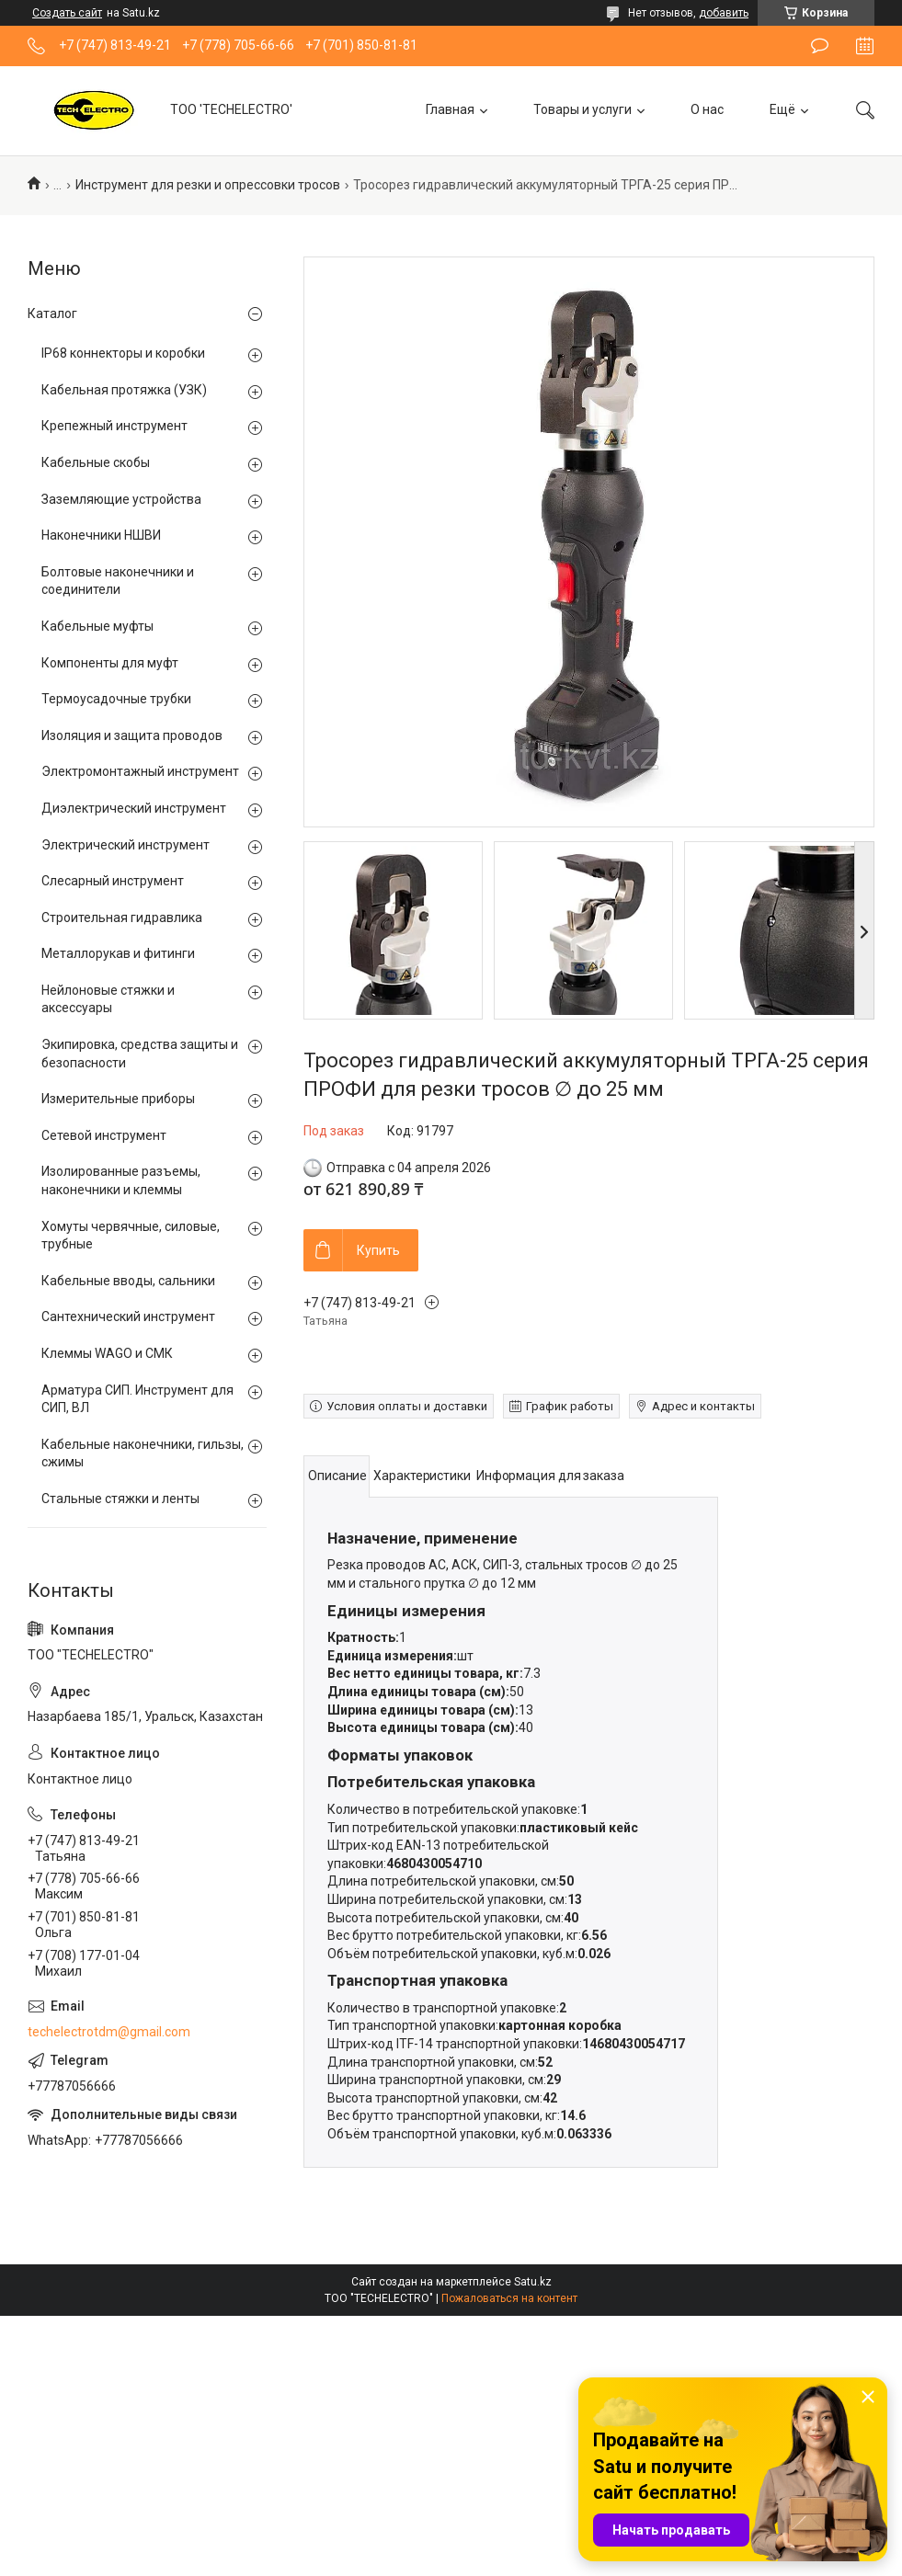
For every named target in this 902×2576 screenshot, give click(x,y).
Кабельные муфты (97, 626)
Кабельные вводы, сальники (128, 1280)
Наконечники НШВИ (101, 535)
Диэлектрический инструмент (133, 808)
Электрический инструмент (125, 845)
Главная (450, 109)
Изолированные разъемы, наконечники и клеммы (120, 1180)
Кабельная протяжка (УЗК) (124, 389)
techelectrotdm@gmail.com (109, 2031)
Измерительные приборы (118, 1098)
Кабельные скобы (95, 462)
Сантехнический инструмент (128, 1316)
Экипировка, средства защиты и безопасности (139, 1053)
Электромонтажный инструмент (140, 771)
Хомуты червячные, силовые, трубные (130, 1235)
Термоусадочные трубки (116, 698)
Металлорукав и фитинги (118, 953)
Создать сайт (67, 12)
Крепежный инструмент (114, 425)
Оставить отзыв (819, 46)
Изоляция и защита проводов (132, 735)
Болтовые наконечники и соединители (117, 581)
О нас (707, 109)
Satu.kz (533, 2281)
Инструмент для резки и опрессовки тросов (207, 184)
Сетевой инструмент (103, 1135)
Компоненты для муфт (109, 662)
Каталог (52, 313)
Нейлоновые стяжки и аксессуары (108, 999)
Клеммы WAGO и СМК (107, 1353)
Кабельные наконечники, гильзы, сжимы (142, 1453)
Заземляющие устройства (121, 499)
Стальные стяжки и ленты (120, 1498)
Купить (378, 1250)
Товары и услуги (582, 109)
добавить (723, 12)
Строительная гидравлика (121, 917)
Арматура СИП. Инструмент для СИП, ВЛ (137, 1399)
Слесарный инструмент (112, 880)
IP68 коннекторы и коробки (123, 353)
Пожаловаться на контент (509, 2298)
